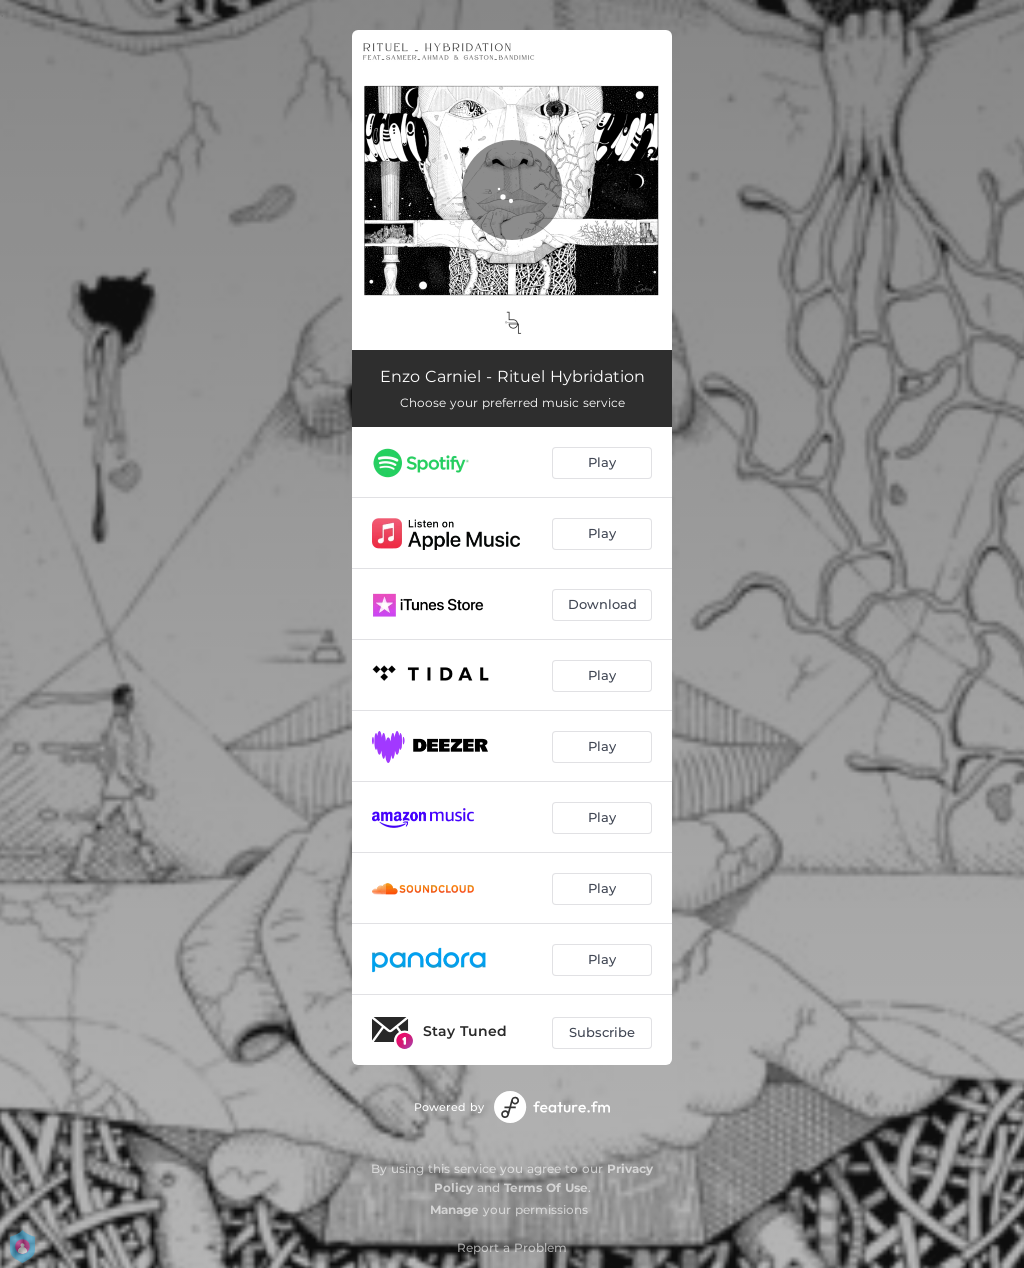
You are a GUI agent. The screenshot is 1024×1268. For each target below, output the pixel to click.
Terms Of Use (546, 1187)
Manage (454, 1209)
